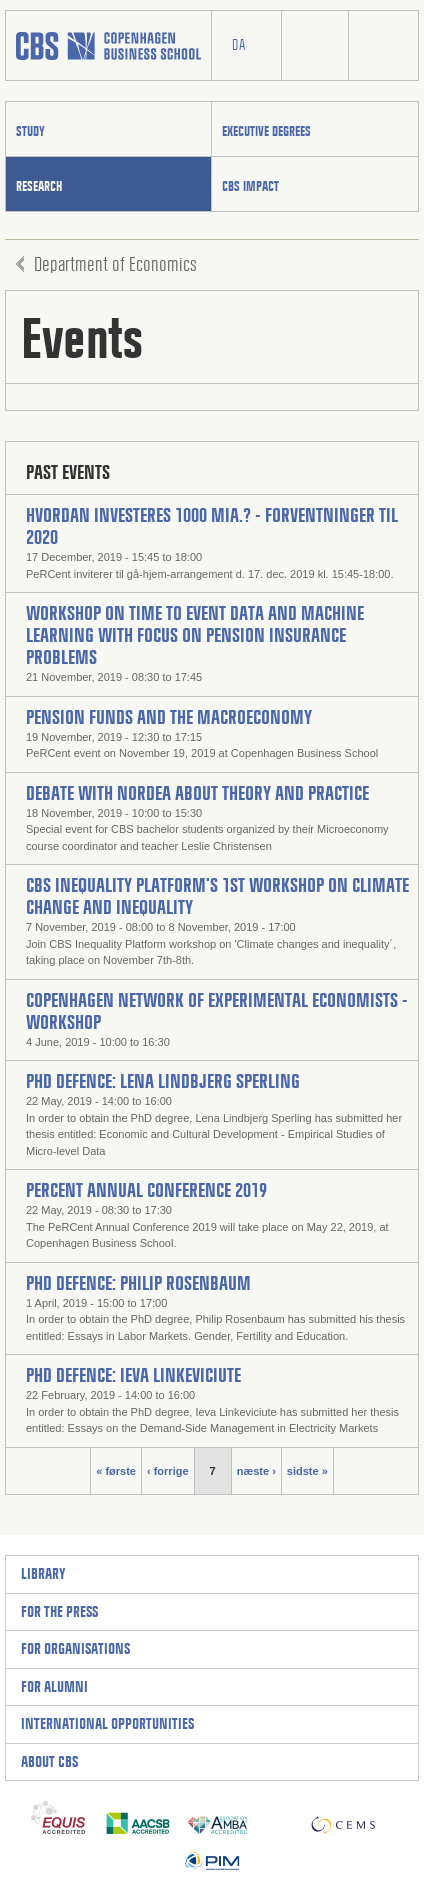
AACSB (138, 1817)
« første (116, 1471)
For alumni (54, 1686)
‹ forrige (168, 1471)
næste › (256, 1471)
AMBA (217, 1817)
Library (43, 1573)
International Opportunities (107, 1723)
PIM (212, 1855)
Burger (383, 46)
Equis (58, 1817)
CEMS (343, 1817)
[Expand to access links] (242, 1574)
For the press (59, 1611)
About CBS (49, 1761)
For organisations (75, 1648)
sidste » (307, 1471)
